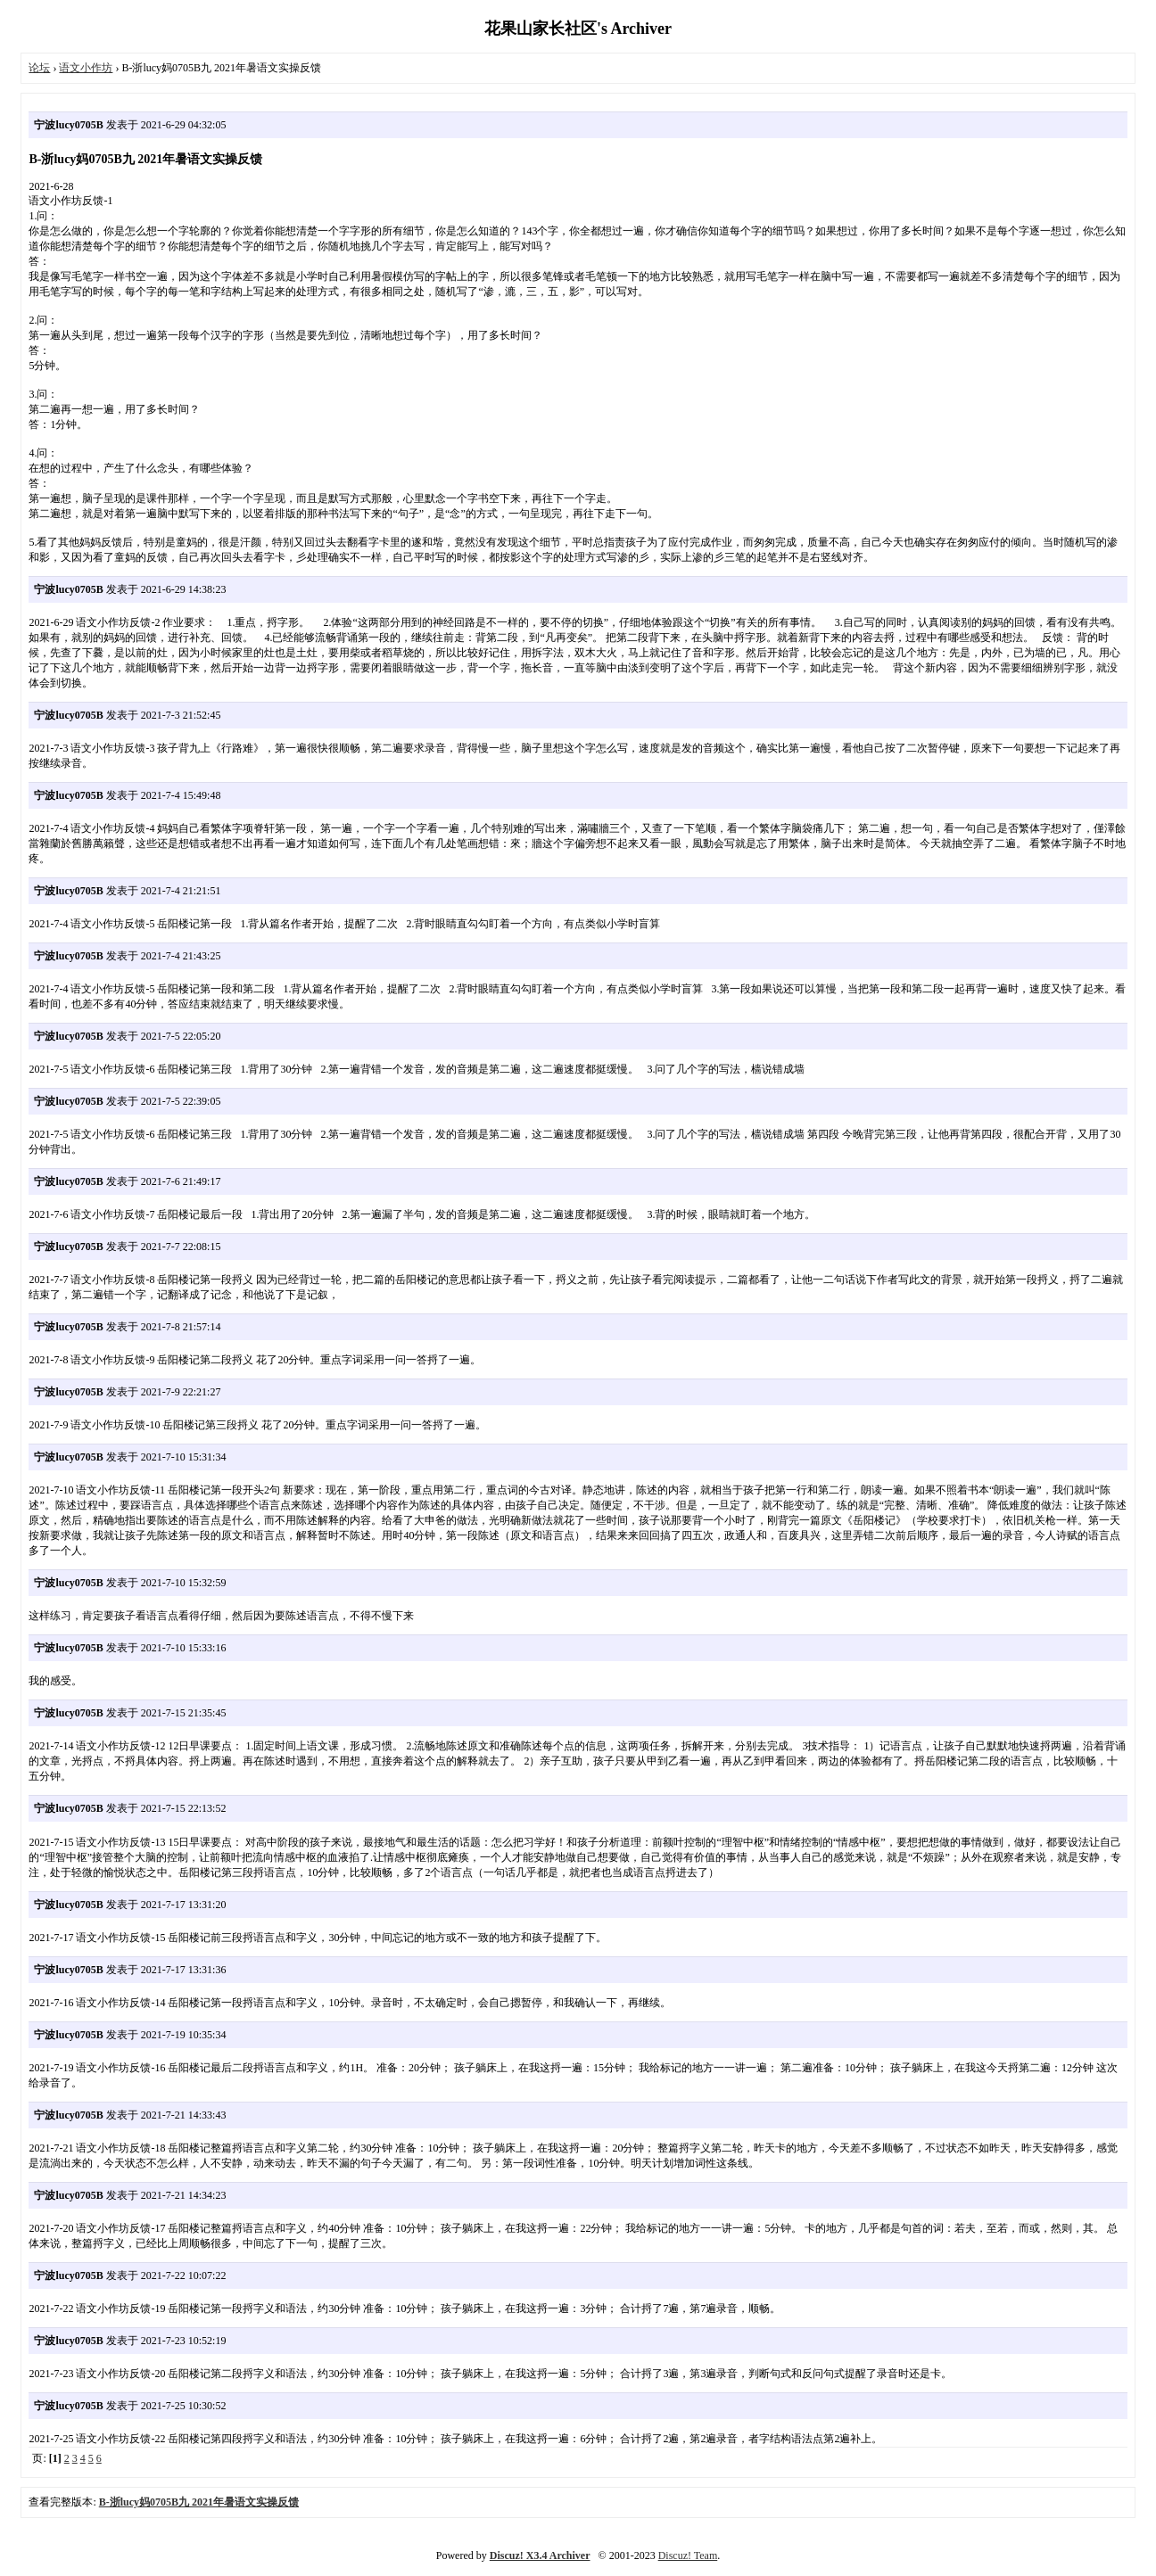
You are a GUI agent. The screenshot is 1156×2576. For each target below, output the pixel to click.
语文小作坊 (85, 68)
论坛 (39, 68)
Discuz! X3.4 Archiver (540, 2555)
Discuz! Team (688, 2555)
